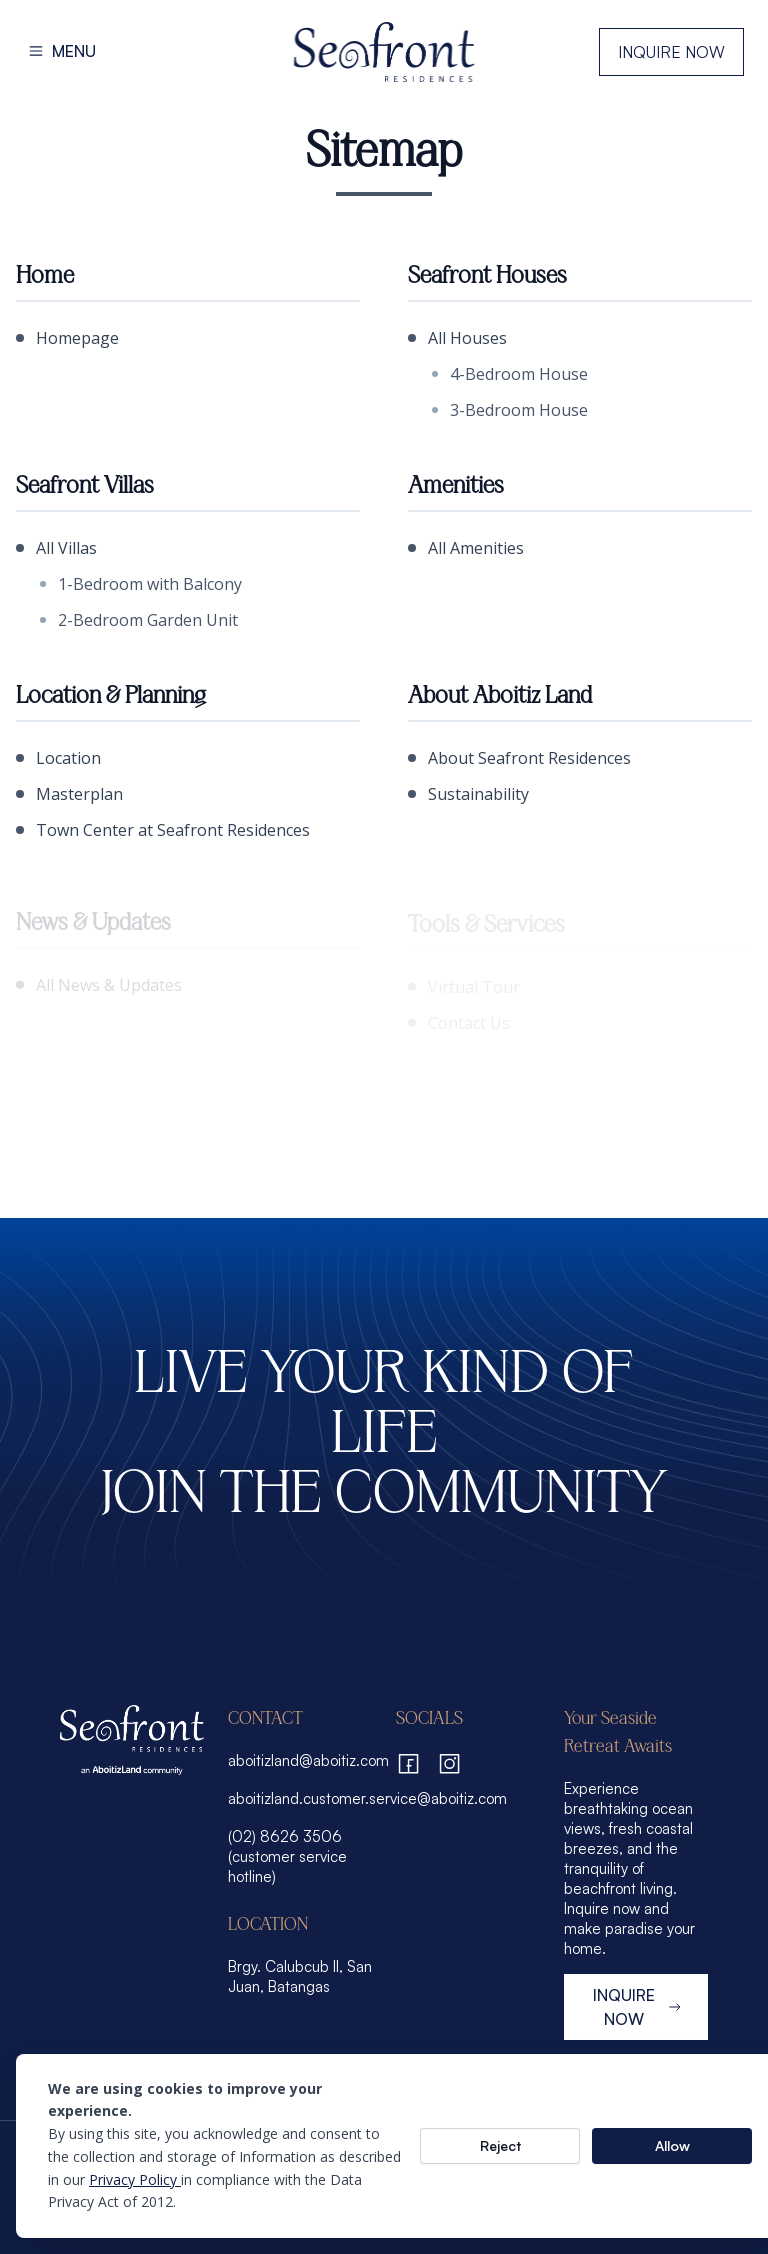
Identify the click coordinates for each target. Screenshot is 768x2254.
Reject (500, 2145)
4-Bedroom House (510, 374)
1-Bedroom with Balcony (141, 584)
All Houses (457, 338)
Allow (672, 2145)
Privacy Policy (135, 2179)
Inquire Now (671, 52)
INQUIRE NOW (638, 2007)
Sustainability (468, 794)
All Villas (56, 548)
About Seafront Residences (519, 758)
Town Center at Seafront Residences (163, 830)
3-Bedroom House (510, 410)
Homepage (67, 338)
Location (58, 758)
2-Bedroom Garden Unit (139, 620)
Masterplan (69, 794)
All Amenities (466, 548)
